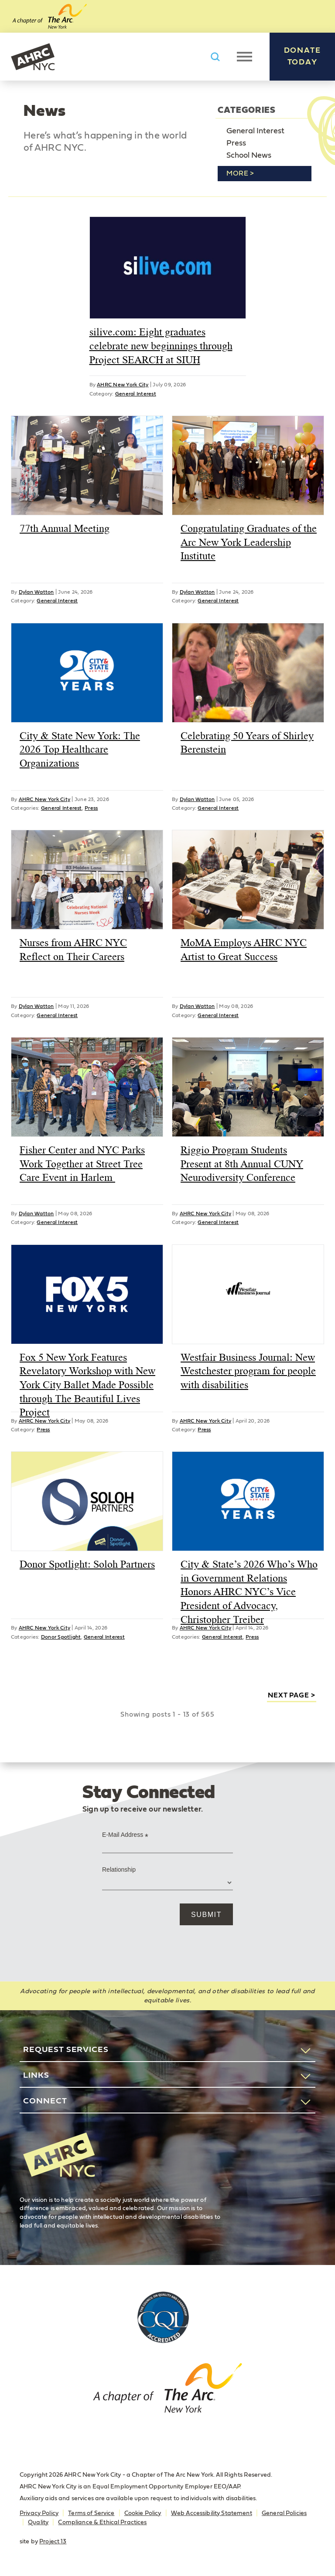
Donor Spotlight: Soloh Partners (87, 1564)
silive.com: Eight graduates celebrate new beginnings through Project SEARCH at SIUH (160, 345)
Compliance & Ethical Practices (102, 2522)
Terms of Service (91, 2513)
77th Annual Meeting (64, 528)
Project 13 (52, 2542)
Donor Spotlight (61, 1637)
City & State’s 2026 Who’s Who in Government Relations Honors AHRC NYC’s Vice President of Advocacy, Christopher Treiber (249, 1591)
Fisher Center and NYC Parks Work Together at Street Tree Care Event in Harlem (82, 1163)
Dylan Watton (36, 592)
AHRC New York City (33, 57)
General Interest (255, 131)
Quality (38, 2522)
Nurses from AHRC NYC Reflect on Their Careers (73, 949)
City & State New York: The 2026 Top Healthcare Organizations (80, 749)
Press (236, 143)
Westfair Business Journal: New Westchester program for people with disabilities (248, 1371)
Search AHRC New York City (215, 56)
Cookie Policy (142, 2513)
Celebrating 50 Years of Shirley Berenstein (247, 743)
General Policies (284, 2513)
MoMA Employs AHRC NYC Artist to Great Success (244, 949)
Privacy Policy (39, 2513)
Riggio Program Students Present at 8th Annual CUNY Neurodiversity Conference (242, 1163)
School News (248, 155)
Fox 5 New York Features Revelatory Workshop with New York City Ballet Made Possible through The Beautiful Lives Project (87, 1385)
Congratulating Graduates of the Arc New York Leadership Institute (249, 542)
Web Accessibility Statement (211, 2513)
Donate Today (302, 56)
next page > (291, 1695)
